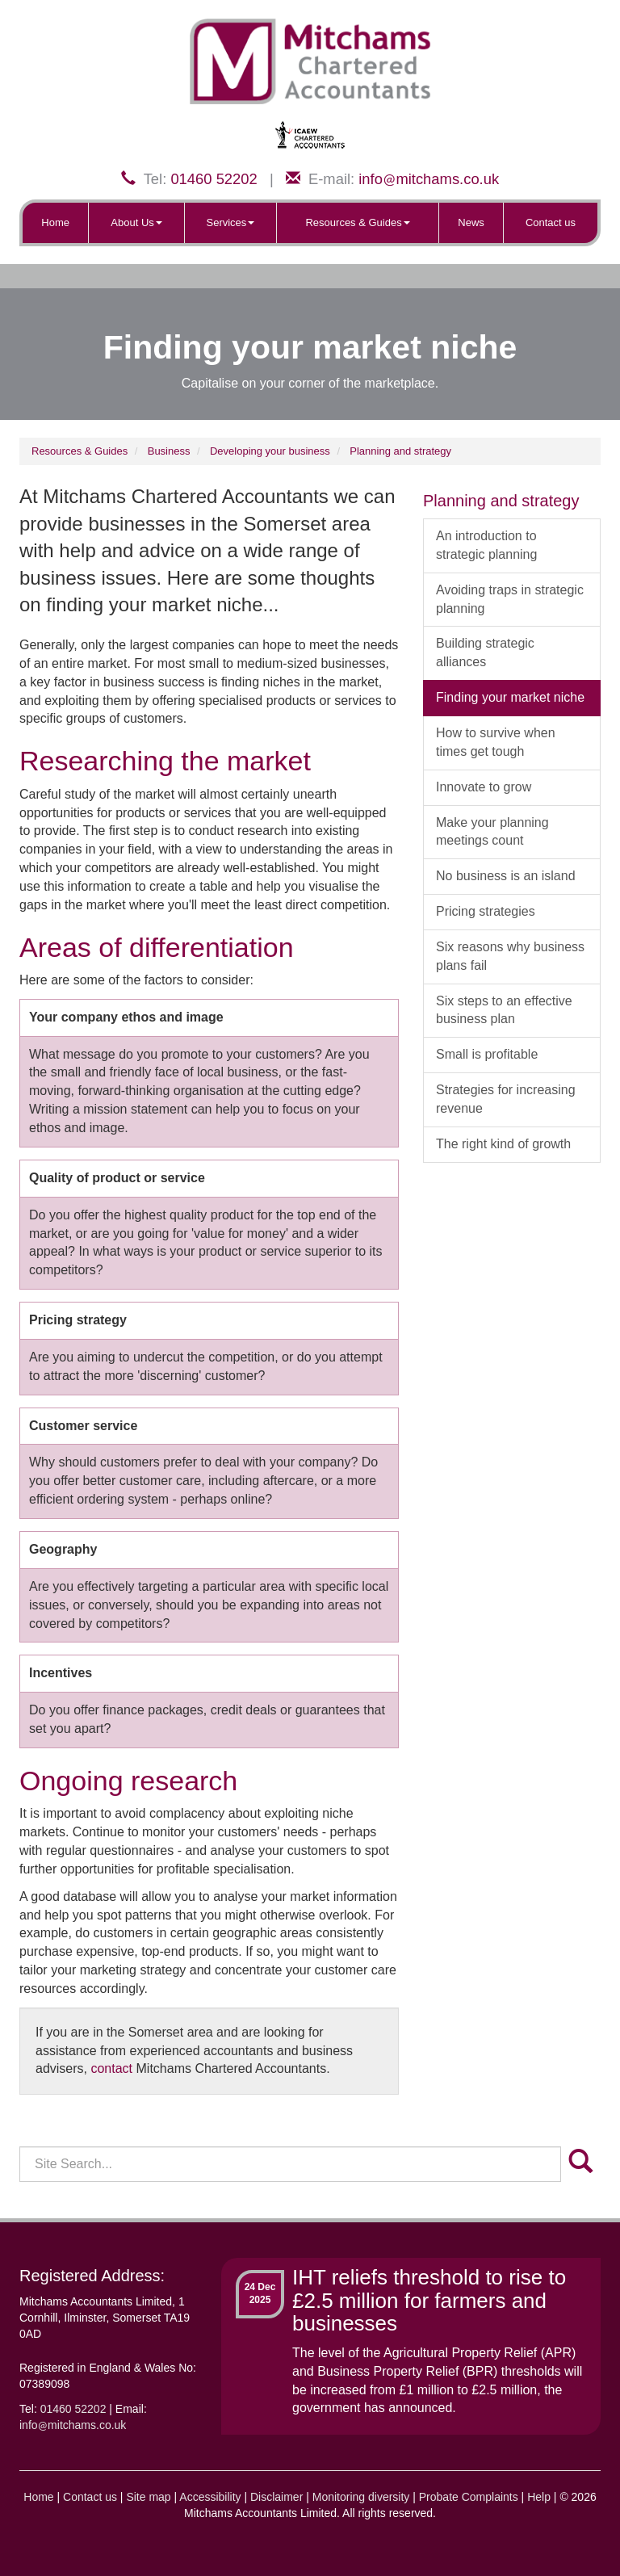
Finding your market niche (510, 697)
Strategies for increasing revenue (506, 1099)
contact (111, 2068)
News (471, 222)
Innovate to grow (483, 787)
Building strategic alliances (485, 652)
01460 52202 (213, 178)
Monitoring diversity (361, 2496)
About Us (136, 222)
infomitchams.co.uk (428, 178)
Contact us (551, 222)
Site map (148, 2496)
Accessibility (210, 2496)
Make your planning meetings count (492, 832)
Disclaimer (276, 2496)
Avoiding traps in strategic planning (510, 599)
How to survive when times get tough (495, 742)
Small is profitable (487, 1054)
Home (55, 222)
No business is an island (506, 876)
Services (231, 222)
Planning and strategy (400, 451)
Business (169, 451)
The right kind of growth (503, 1144)
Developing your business (270, 451)
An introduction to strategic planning (486, 545)
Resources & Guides (357, 222)
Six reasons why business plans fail (510, 956)
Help (539, 2496)
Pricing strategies (485, 911)
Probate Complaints (468, 2496)
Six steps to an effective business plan (504, 1010)
